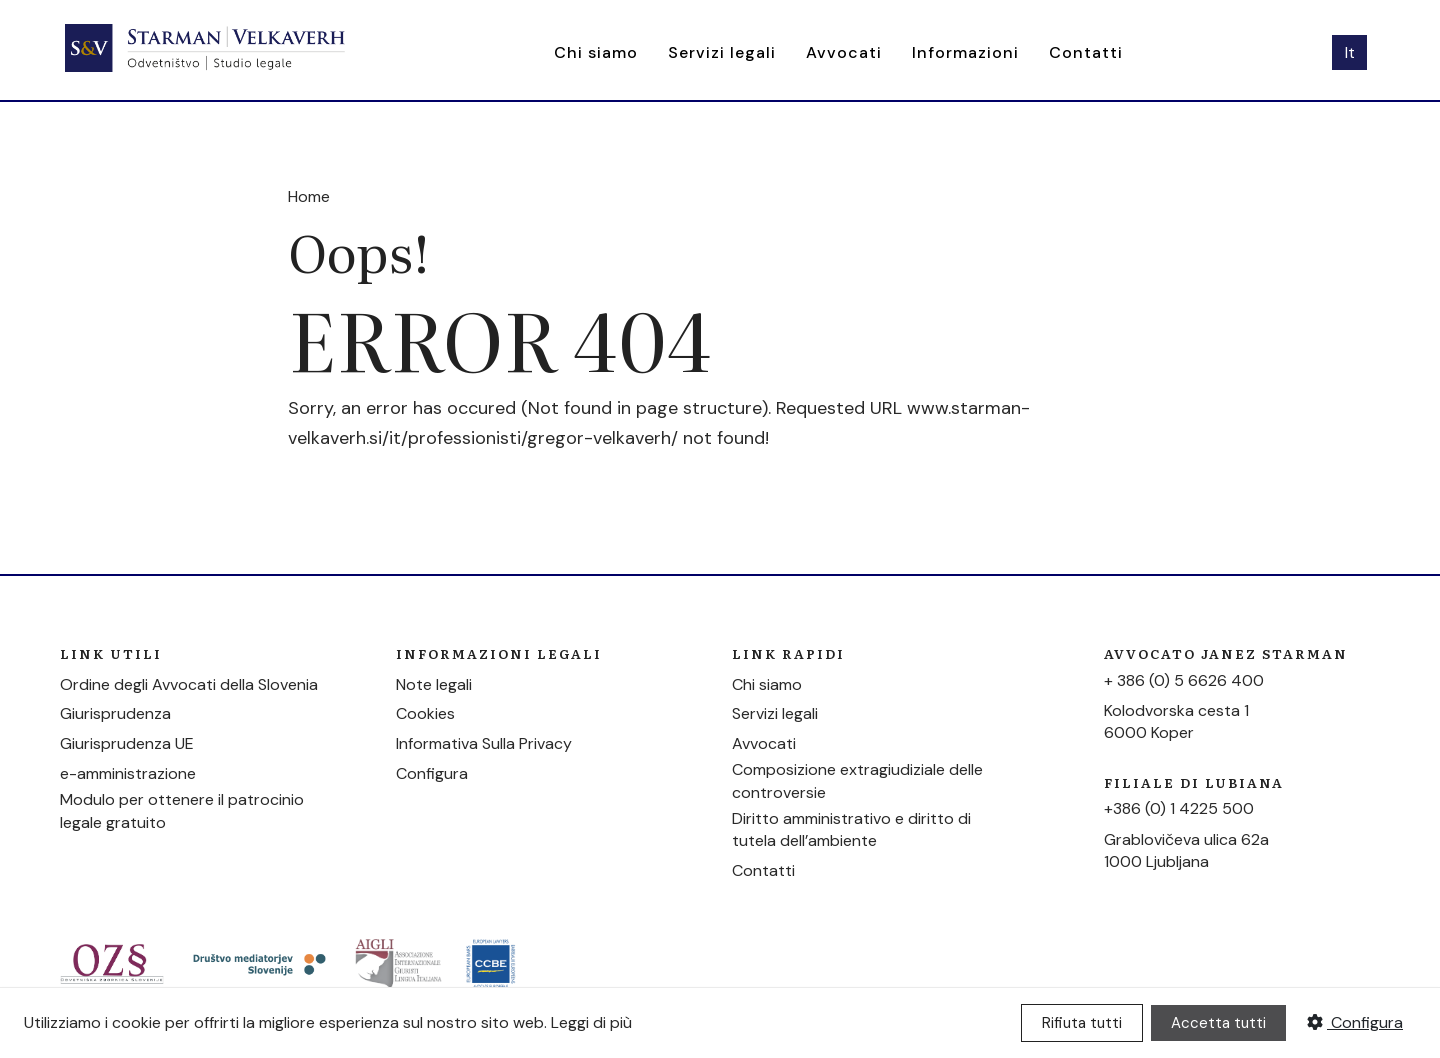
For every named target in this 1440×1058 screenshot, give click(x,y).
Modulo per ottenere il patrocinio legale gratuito (182, 810)
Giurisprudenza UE (127, 743)
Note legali (434, 684)
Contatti (1086, 52)
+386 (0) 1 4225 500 (1179, 808)
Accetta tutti (1218, 1023)
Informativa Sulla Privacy (484, 743)
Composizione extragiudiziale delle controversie (857, 780)
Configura (432, 773)
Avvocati (844, 52)
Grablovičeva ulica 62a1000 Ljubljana (1186, 850)
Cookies (425, 713)
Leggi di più (591, 1022)
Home (309, 196)
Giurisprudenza (115, 713)
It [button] (1350, 52)
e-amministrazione (128, 773)
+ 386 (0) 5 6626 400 (1184, 680)
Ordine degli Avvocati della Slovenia (189, 684)
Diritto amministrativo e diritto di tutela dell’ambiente (851, 829)
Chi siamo (596, 52)
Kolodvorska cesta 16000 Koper (1176, 721)
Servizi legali (722, 52)
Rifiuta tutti (1082, 1023)
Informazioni (965, 52)
